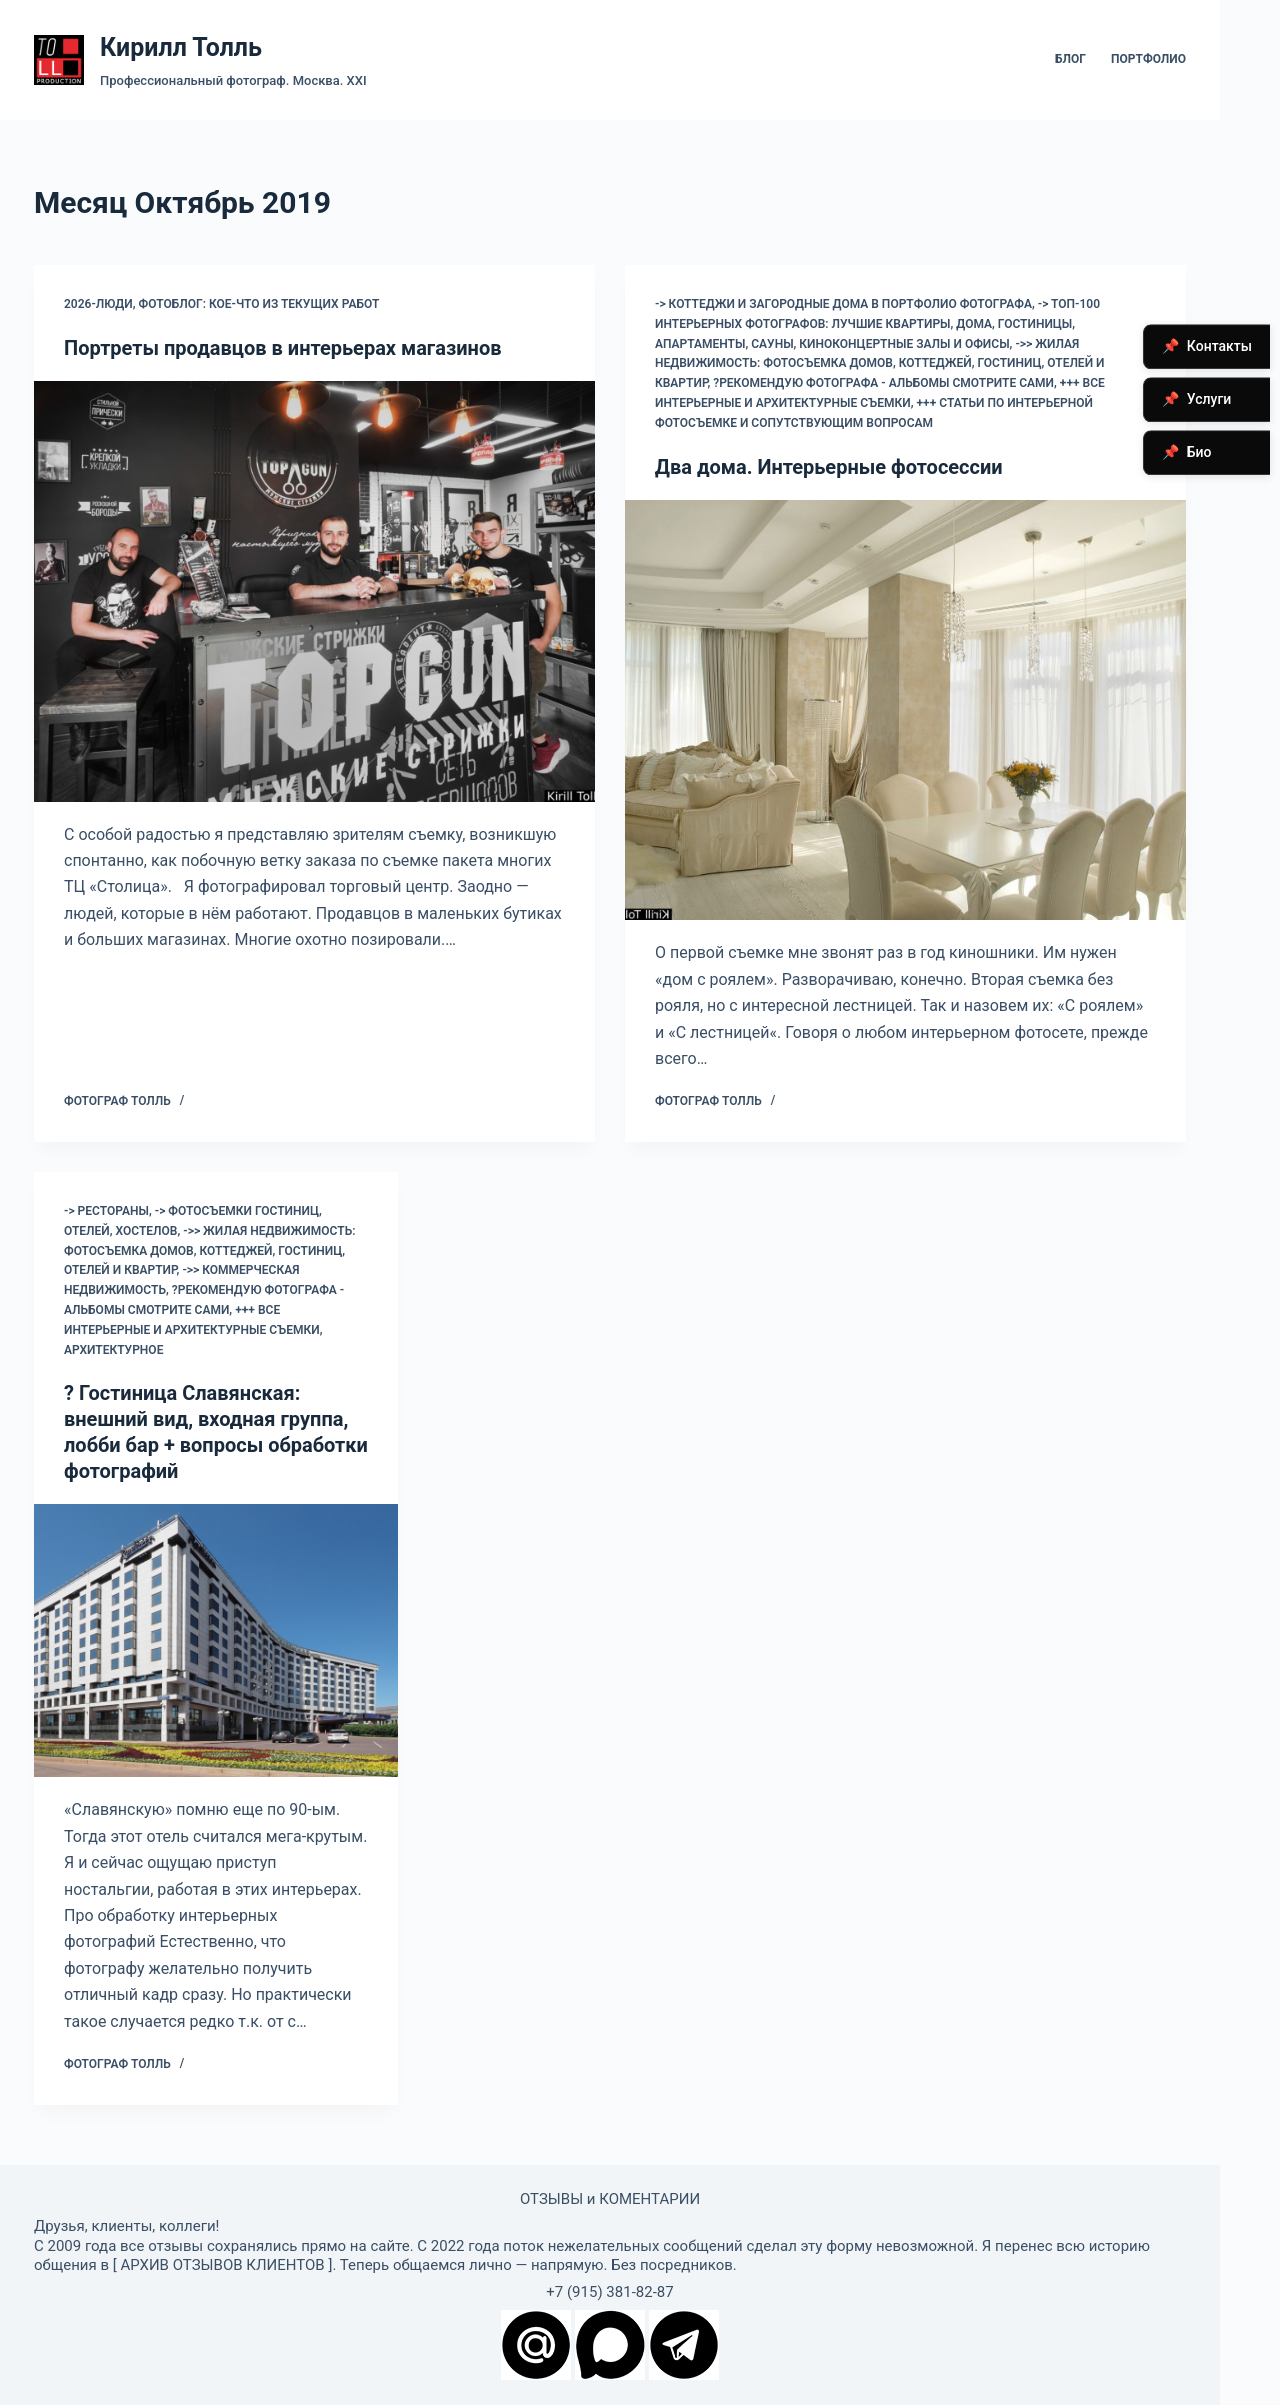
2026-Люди (98, 304)
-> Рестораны (106, 1211)
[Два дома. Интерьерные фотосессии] (905, 710)
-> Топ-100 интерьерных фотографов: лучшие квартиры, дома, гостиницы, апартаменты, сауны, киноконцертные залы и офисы (877, 324)
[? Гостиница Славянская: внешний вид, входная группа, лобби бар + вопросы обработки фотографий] (216, 1640)
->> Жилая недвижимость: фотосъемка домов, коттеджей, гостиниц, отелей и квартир (880, 364)
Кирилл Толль (181, 47)
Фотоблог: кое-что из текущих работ (259, 304)
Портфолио (1148, 59)
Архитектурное (113, 1350)
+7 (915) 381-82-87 (609, 2292)
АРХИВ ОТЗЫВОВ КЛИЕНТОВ (222, 2265)
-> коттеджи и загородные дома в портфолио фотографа (843, 304)
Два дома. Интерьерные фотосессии (829, 467)
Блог (1070, 59)
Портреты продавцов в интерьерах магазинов (282, 348)
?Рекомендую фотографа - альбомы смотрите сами (883, 383)
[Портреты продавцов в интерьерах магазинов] (314, 591)
